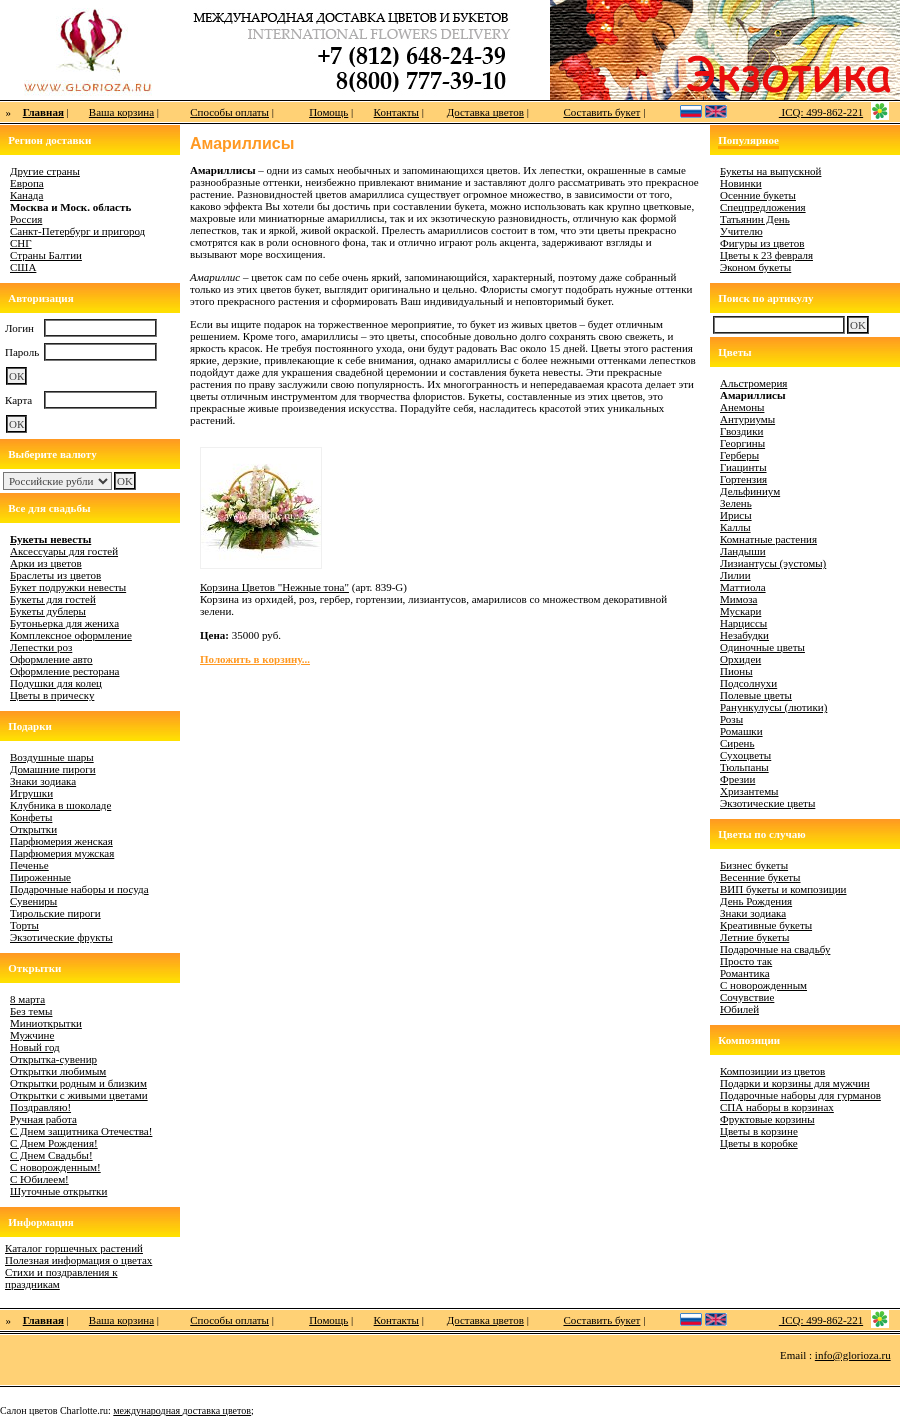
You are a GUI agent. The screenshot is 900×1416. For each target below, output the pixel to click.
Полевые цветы (756, 695)
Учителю (741, 231)
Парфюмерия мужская (62, 853)
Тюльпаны (744, 767)
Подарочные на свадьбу (775, 949)
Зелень (736, 503)
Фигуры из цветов (762, 243)
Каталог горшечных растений (74, 1248)
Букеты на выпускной (770, 171)
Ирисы (736, 515)
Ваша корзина (121, 112)
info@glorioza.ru (853, 1355)
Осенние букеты (758, 195)
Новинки (741, 183)
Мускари (740, 611)
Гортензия (743, 479)
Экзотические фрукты (61, 937)
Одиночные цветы (762, 647)
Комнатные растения (768, 539)
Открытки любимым (58, 1071)
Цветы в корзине (759, 1131)
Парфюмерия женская (61, 841)
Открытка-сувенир (53, 1059)
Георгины (742, 443)
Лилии (735, 575)
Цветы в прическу (52, 695)
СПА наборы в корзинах (777, 1107)
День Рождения (756, 901)
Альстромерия (753, 383)
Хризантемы (749, 791)
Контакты (396, 112)
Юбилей (739, 1009)
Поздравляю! (40, 1107)
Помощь (328, 112)
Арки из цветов (46, 563)
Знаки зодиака (43, 781)
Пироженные (40, 877)
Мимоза (738, 599)
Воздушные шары (52, 757)
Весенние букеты (760, 877)
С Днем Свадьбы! (51, 1155)
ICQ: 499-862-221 (821, 112)
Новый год (35, 1047)
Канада (26, 195)
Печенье (29, 865)
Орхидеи (740, 659)
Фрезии (737, 779)
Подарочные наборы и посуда (79, 889)
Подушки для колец (56, 683)
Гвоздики (741, 431)
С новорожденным (763, 985)
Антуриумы (747, 419)
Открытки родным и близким (78, 1083)
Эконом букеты (755, 267)
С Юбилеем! (39, 1179)
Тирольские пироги (55, 913)
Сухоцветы (745, 755)
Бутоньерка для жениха (64, 623)
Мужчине (32, 1035)
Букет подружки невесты (68, 587)
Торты (24, 925)
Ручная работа (43, 1119)
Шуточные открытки (58, 1191)
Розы (731, 719)
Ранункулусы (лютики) (773, 707)
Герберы (739, 455)
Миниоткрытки (46, 1023)
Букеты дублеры (48, 611)
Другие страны (45, 171)
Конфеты (31, 817)
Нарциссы (743, 623)
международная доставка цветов (182, 1410)
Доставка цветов (485, 112)
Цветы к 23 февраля (766, 255)
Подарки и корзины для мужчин (795, 1083)
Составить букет (601, 112)
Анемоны (742, 407)
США (23, 267)
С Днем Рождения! (54, 1143)
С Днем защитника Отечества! (81, 1131)
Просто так (746, 961)
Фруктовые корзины (767, 1119)
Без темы (31, 1011)
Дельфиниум (750, 491)
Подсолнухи (748, 683)
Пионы (736, 671)
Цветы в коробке (759, 1143)
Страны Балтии (46, 255)
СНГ (21, 243)
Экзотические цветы (767, 803)
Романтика (745, 973)
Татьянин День (755, 219)
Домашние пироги (53, 769)
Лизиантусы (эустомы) (773, 563)
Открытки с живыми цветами (79, 1095)
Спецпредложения (763, 207)
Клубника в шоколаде (60, 805)
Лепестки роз (41, 647)
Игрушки (31, 793)
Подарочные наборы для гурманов (800, 1095)
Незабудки (744, 635)
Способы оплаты (229, 112)
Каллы (735, 527)
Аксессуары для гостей (64, 551)
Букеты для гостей (53, 599)
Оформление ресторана (65, 671)
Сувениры (33, 901)
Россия (26, 219)
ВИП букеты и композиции (783, 889)
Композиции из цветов (772, 1071)
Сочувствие (747, 997)
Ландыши (743, 551)
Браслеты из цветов (55, 575)
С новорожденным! (55, 1167)
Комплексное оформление (71, 635)
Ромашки (741, 731)
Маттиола (743, 587)
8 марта (27, 999)
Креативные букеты (766, 925)
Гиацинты (743, 467)
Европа (27, 183)
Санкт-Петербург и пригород (77, 231)
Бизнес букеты (754, 865)
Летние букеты (754, 937)
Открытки (33, 829)
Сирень (737, 743)
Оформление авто (51, 659)
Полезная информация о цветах (78, 1260)
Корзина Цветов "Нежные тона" (274, 587)
